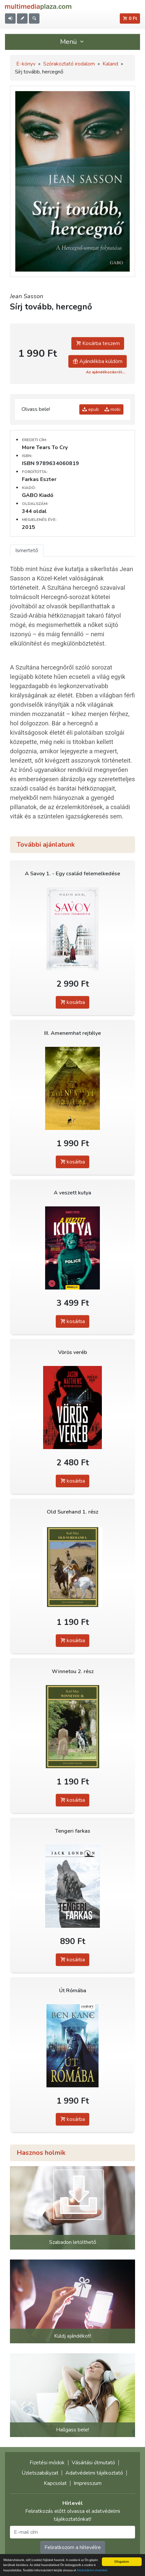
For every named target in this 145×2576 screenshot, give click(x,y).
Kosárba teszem (98, 343)
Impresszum (88, 2483)
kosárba (72, 1002)
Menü (72, 41)
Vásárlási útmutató (93, 2462)
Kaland (110, 63)
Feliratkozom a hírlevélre (72, 2547)
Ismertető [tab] (26, 550)
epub (90, 409)
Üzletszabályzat (40, 2473)
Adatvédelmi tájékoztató (94, 2473)
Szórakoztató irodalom (69, 63)
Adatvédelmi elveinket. (92, 2570)
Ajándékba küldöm (97, 361)
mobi (112, 409)
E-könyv (26, 63)
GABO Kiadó (37, 495)
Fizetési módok (47, 2462)
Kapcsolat (55, 2483)
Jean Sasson (26, 296)
